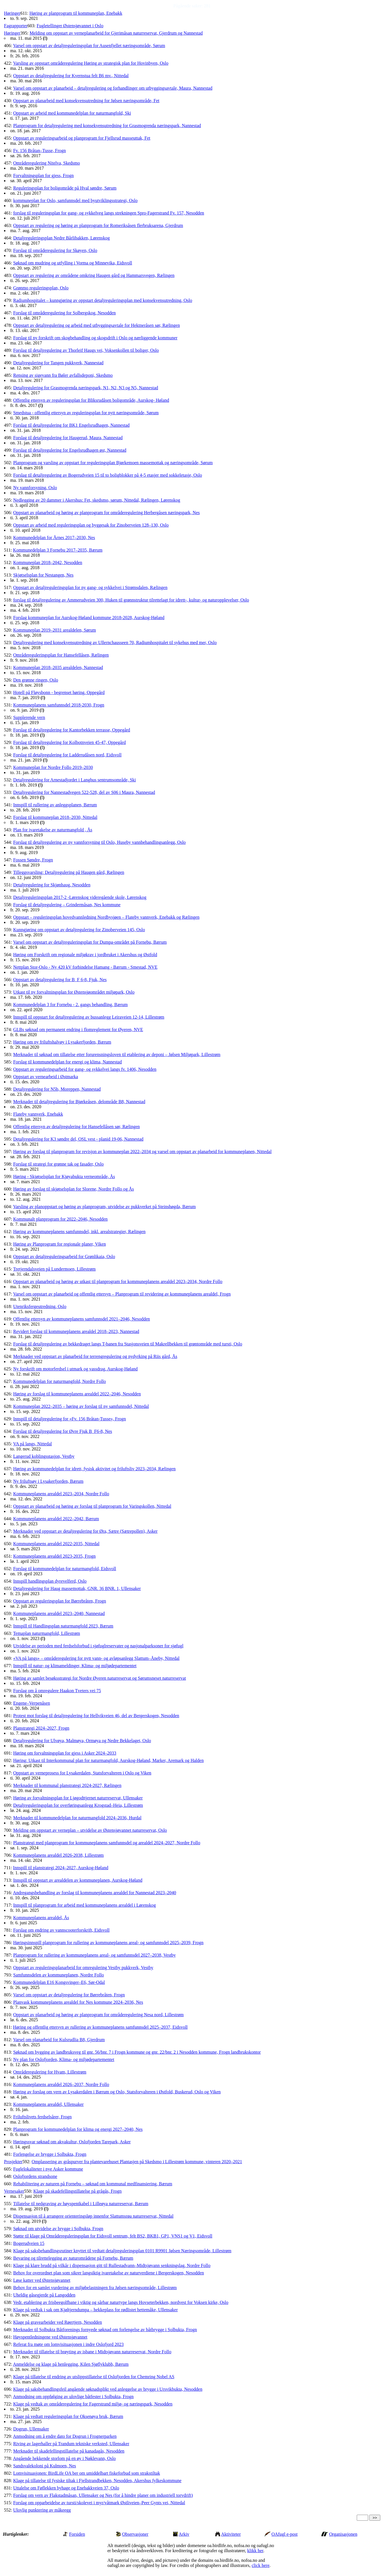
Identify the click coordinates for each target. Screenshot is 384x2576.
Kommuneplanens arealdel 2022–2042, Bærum (56, 1518)
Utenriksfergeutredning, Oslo (39, 1306)
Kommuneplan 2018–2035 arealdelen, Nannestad (58, 667)
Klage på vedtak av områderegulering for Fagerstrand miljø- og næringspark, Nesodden (92, 2404)
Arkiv (184, 2534)
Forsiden (77, 2534)
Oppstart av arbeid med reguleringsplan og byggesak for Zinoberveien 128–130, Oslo (91, 525)
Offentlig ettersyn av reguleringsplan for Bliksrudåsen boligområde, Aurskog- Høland (91, 400)
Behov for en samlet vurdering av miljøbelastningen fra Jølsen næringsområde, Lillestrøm (95, 2287)
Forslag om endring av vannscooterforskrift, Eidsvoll (61, 1930)
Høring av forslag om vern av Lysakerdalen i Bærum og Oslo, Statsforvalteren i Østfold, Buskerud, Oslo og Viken (117, 2091)
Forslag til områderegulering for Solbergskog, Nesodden (64, 312)
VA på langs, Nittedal (32, 1443)
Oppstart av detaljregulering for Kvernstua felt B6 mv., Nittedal (71, 75)
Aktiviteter (231, 2534)
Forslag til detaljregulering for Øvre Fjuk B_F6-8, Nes (62, 1431)
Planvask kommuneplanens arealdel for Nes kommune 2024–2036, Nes (78, 2002)
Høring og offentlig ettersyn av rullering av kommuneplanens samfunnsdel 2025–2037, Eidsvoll (100, 2027)
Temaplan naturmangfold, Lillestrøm (46, 1633)
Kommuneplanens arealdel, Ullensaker (48, 2104)
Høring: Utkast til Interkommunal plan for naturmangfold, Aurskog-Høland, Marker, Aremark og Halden (108, 1760)
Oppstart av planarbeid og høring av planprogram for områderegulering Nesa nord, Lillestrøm (98, 2014)
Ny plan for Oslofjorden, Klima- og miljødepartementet (63, 2059)
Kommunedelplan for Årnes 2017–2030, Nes (54, 537)
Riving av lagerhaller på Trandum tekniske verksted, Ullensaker (71, 2443)
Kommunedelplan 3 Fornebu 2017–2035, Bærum (57, 550)
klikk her (255, 2550)
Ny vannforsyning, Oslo (35, 487)
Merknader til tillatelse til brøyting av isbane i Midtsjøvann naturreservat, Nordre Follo (92, 2351)
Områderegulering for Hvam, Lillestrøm (49, 2072)
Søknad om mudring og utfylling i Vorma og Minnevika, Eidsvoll (72, 262)
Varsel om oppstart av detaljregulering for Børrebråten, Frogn (69, 1994)
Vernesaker (14, 2191)
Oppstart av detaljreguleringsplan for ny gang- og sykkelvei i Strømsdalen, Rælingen (90, 587)
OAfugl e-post (285, 2534)
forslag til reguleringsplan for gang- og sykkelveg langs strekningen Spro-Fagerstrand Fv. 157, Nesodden (108, 213)
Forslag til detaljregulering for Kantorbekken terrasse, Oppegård (71, 729)
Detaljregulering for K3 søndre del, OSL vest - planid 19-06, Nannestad (78, 1139)
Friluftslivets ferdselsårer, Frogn (42, 2116)
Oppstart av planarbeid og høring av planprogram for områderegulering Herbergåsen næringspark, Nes (106, 512)
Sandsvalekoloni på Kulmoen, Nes (44, 2465)
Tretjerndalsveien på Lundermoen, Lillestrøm (54, 1269)
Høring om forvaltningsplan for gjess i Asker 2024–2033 (64, 1753)
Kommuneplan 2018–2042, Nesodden (47, 562)
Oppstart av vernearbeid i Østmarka (45, 1076)
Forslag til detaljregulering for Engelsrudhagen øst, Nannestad (69, 450)
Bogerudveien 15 (28, 2243)
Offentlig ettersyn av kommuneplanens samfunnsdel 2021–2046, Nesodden (81, 1319)
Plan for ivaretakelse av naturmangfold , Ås (52, 829)
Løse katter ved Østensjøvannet (41, 2280)
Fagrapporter (16, 25)
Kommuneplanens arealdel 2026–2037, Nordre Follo (61, 2084)
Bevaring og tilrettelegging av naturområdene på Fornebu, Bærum (73, 2258)
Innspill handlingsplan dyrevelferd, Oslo (50, 1581)
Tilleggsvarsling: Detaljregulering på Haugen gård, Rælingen (68, 872)
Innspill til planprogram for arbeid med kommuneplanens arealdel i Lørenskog (84, 1905)
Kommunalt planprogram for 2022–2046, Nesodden (60, 1219)
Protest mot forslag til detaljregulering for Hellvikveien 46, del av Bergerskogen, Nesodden (96, 1715)
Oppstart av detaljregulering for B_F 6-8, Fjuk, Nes (59, 979)
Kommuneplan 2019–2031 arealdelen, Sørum (54, 630)
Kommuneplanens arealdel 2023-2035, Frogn (54, 1556)
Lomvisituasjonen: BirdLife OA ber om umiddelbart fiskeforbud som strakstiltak (86, 2473)
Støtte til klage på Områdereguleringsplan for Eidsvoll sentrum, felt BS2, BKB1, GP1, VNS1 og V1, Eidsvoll (112, 2236)
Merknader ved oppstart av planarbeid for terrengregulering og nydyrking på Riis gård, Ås (95, 1356)
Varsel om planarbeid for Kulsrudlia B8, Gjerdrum (59, 2039)
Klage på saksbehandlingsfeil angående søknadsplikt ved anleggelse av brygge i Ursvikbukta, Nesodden (107, 2389)
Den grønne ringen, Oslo (35, 680)
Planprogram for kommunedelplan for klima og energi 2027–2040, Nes (77, 2129)
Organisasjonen (343, 2534)
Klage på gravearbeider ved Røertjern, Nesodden (57, 2322)
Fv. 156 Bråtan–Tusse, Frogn (39, 150)
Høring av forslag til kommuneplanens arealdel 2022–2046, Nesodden (77, 1393)
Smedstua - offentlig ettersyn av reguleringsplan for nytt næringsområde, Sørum (86, 412)
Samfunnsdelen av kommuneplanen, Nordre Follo (58, 1975)
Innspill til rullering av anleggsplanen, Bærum (55, 804)
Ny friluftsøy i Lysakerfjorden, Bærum (48, 1481)
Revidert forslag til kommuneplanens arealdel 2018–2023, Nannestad (76, 1331)
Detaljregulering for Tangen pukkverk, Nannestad (58, 362)
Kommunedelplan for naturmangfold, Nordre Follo (59, 1381)
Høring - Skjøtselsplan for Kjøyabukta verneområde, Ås (64, 1176)
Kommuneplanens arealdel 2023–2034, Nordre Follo (61, 1493)
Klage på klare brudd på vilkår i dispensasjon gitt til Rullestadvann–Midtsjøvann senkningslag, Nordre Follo (111, 2265)
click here (261, 2565)
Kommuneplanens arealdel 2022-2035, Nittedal (56, 1543)
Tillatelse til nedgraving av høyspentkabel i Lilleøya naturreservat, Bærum (80, 2203)
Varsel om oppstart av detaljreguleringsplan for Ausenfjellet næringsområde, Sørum (89, 45)
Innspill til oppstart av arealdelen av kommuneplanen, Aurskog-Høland (77, 1880)
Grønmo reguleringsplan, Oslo (40, 287)
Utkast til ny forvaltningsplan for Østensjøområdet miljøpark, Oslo (74, 992)
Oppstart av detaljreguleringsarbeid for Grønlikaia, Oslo (64, 1256)
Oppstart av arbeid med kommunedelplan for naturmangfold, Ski (72, 113)
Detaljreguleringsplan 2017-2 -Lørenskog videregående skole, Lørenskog (79, 897)
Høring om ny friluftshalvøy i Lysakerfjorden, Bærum (62, 1042)
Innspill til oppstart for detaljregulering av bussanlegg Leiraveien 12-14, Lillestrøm (88, 1017)
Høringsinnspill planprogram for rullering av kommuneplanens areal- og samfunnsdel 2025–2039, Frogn (108, 1942)
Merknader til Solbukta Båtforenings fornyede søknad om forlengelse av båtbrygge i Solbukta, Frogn (105, 2329)
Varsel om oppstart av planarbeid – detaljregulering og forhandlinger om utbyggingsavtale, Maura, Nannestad (112, 88)
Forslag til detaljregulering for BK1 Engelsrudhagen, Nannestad (71, 425)
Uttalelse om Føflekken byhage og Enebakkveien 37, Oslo (66, 2487)
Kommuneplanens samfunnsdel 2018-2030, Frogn (58, 705)
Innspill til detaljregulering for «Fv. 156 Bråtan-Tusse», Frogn (69, 1418)
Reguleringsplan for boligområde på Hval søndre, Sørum (64, 188)
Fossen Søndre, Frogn (33, 859)
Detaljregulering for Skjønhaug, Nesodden (51, 884)
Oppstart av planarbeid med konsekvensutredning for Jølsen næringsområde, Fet (86, 100)
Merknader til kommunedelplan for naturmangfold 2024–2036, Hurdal (77, 1817)
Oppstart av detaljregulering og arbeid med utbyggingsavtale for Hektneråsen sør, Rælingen (96, 325)
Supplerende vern (29, 717)
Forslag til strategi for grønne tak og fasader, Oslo (58, 1164)
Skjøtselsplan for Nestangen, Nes (43, 575)
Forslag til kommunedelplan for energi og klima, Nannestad (67, 1061)
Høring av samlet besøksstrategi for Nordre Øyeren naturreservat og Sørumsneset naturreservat (99, 1678)
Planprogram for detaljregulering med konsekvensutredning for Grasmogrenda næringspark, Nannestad (107, 125)
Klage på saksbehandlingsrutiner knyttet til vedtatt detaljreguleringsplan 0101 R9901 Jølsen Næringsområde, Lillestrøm (122, 2250)
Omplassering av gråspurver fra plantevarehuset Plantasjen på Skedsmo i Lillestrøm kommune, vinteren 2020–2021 (137, 2161)
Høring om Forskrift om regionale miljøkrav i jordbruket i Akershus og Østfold (85, 954)
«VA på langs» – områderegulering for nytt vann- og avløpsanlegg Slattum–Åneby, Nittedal (96, 1658)
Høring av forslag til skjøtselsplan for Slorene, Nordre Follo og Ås (73, 1189)
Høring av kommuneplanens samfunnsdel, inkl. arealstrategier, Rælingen (79, 1231)
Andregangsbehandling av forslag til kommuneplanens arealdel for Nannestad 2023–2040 (94, 1892)
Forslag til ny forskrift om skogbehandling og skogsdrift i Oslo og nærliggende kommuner (95, 337)
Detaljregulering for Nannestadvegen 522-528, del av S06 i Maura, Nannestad (84, 792)
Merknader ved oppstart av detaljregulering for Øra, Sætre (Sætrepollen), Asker (85, 1531)
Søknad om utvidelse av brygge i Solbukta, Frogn (58, 2228)
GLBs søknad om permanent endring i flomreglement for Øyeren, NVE (78, 1029)
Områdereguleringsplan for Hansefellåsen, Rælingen (61, 655)
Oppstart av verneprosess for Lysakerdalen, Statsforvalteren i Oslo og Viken (82, 1772)
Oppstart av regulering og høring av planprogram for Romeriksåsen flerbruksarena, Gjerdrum (98, 225)
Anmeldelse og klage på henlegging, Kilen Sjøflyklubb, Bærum (71, 2364)
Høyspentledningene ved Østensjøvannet (50, 2337)
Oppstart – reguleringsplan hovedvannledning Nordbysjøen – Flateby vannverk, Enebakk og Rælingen (106, 917)
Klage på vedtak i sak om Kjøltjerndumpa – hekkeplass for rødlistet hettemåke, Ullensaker (95, 2309)
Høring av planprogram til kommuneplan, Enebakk (76, 13)
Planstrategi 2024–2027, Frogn (41, 1728)
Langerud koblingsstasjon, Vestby (43, 1456)
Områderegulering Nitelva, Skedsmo (46, 163)
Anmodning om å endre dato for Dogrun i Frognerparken (65, 2436)
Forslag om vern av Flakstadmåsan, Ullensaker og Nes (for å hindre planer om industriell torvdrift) (103, 2495)
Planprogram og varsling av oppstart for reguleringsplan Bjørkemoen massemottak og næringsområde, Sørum (113, 462)
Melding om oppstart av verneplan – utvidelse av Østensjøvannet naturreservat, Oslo (90, 1830)
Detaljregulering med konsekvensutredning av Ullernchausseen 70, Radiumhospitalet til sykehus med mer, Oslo (115, 642)
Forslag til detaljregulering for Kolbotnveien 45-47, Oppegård (69, 742)
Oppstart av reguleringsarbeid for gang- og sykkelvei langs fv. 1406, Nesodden (84, 1069)
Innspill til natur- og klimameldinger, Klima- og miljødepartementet (75, 1665)
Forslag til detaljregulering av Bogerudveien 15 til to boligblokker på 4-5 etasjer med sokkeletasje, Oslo (107, 475)
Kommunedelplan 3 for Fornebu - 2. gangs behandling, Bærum (70, 1004)
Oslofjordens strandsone (35, 2176)
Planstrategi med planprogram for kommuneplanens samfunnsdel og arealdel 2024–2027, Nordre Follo (106, 1842)
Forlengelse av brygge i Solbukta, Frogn (49, 2154)
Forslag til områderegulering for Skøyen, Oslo (55, 250)
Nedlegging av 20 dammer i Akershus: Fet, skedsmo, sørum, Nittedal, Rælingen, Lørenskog (96, 500)
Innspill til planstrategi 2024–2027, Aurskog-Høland (60, 1867)
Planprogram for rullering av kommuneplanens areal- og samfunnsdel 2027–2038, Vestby (94, 1955)
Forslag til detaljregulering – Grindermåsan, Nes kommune (66, 904)
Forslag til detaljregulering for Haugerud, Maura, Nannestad (68, 437)
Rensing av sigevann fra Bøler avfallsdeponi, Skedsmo (63, 375)
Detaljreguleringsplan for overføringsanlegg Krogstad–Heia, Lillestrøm (78, 1805)
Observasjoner (135, 2534)
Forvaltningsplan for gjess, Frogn (43, 175)
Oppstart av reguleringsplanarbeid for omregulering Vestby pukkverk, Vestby (83, 1967)
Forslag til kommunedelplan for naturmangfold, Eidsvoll (64, 1568)
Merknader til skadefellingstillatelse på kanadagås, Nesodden (68, 2451)
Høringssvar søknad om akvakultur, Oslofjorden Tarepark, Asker (72, 2141)
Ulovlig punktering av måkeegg (42, 2510)
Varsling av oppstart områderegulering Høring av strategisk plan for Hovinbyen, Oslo (90, 63)
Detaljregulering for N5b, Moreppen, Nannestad (56, 1089)
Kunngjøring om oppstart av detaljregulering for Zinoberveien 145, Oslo (79, 929)
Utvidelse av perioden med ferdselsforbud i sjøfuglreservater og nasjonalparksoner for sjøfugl (98, 1645)
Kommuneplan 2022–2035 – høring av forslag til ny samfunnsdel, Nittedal (81, 1406)
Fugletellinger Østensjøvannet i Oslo (70, 25)
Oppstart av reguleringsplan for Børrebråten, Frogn (59, 1601)
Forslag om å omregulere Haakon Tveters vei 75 (57, 1690)
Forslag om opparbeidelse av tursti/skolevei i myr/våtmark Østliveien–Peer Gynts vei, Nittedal (99, 2502)
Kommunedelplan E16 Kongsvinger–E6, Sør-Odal (59, 1982)
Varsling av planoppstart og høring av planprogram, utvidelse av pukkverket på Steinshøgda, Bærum (104, 1206)
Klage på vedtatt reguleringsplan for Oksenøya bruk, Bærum (68, 2416)
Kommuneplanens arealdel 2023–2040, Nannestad (59, 1613)
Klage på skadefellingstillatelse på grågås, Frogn (77, 2191)
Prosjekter (13, 2161)
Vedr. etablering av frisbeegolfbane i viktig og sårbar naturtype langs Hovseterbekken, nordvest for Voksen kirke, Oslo (120, 2302)
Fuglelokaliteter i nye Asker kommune (48, 2169)
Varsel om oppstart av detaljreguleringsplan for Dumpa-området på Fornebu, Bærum (90, 942)
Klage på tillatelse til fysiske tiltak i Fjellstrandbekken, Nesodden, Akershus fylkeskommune (97, 2480)
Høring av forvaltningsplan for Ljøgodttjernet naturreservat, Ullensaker (77, 1797)
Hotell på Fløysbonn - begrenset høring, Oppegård (58, 692)
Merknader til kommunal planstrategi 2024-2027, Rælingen (67, 1785)
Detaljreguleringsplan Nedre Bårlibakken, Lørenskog (61, 237)
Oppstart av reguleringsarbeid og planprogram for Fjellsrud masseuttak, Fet (81, 138)
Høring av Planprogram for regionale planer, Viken (59, 1244)
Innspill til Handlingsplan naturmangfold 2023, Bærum (63, 1626)
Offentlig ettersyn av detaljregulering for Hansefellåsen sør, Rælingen (76, 1126)
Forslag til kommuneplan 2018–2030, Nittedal (55, 817)
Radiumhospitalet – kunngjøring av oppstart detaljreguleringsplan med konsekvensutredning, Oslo (102, 300)
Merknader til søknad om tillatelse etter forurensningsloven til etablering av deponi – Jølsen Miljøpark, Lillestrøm (116, 1054)
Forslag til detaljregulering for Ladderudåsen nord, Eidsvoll (67, 754)
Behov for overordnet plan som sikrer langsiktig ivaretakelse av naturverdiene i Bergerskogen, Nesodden (108, 2272)
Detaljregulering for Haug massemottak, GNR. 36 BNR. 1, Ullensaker (77, 1588)
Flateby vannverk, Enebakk (38, 1114)
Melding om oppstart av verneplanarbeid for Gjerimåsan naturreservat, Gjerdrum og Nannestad (116, 33)
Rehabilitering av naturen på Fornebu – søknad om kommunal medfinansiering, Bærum (92, 2183)
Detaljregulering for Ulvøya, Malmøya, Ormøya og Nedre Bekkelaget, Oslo (82, 1740)
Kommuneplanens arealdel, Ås (41, 1917)
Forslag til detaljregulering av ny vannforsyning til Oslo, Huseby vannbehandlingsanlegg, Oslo (99, 842)
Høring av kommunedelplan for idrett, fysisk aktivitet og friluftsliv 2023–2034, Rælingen (94, 1468)
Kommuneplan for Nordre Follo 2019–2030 (53, 767)
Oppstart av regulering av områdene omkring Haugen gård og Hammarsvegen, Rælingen (93, 275)
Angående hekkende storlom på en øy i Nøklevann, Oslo (64, 2458)
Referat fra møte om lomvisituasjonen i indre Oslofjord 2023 (68, 2344)
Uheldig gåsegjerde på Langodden (44, 2295)
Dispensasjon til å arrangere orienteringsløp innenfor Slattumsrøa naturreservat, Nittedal (93, 2216)
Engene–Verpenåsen (31, 1703)
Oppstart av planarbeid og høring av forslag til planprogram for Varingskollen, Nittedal (92, 1506)
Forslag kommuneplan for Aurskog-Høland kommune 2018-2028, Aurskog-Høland (88, 617)
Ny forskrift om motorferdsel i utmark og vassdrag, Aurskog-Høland (75, 1368)
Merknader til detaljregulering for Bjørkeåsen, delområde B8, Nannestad (79, 1101)
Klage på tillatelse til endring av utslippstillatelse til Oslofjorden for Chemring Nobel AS (93, 2376)
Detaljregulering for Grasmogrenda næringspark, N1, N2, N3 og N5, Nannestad (85, 387)
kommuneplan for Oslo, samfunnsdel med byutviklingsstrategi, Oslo (75, 200)
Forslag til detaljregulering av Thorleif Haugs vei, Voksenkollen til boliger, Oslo (86, 350)
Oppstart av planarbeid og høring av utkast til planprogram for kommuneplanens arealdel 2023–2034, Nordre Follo (117, 1281)
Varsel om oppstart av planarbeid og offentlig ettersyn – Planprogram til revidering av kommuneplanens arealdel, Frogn (122, 1294)
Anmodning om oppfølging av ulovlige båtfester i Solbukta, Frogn (73, 2396)
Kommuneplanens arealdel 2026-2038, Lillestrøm (58, 1855)
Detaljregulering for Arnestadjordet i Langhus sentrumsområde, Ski (74, 779)
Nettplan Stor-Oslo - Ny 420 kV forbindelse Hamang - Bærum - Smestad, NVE (85, 967)
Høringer (12, 13)
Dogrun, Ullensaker (31, 2428)
